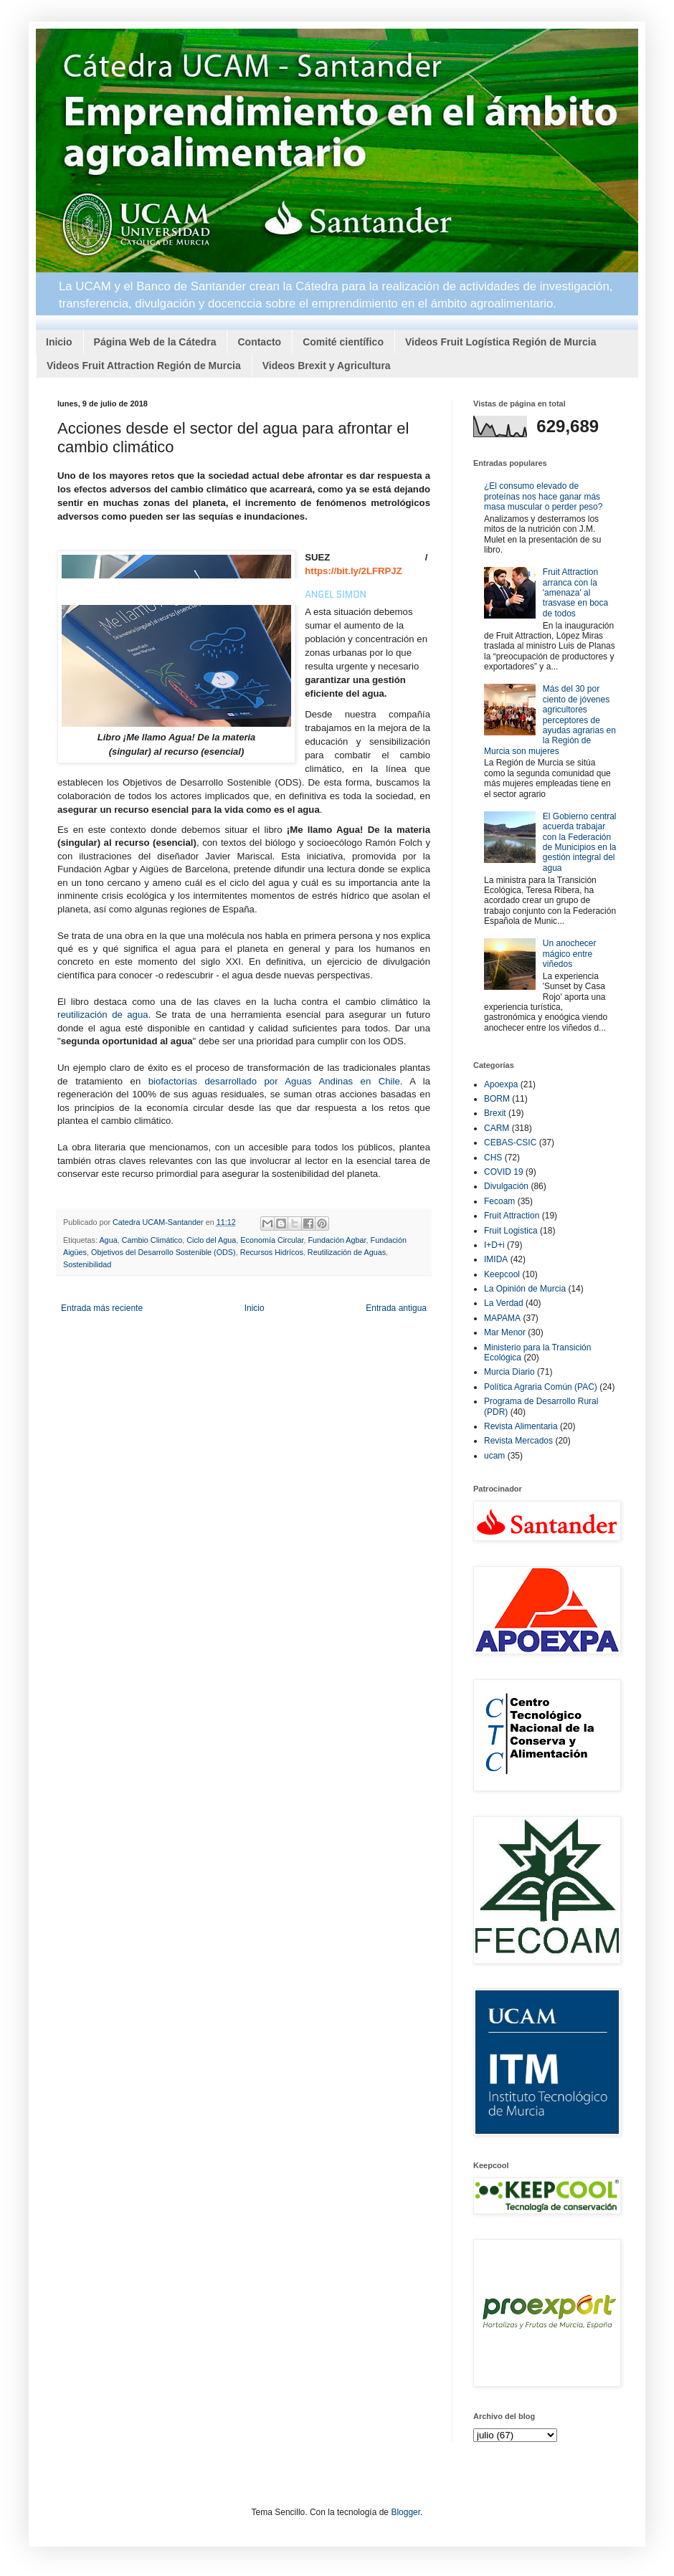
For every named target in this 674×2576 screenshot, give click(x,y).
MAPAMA (502, 1318)
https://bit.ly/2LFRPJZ (353, 571)
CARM (496, 1128)
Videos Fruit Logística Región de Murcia (501, 342)
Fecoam (499, 1201)
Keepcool (502, 1274)
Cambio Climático (152, 1240)
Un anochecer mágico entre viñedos (570, 953)
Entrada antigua (396, 1308)
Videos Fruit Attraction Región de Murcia (144, 365)
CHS (493, 1158)
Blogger (405, 2512)
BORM (497, 1099)
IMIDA (496, 1259)
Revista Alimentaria (521, 1426)
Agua (108, 1240)
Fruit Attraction (511, 1216)
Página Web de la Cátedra (155, 342)
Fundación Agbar (337, 1240)
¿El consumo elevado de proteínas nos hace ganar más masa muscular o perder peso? (543, 496)
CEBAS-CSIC (510, 1142)
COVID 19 (503, 1172)
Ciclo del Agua (211, 1240)
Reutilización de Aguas (347, 1252)
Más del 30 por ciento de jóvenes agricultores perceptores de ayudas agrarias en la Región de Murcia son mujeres (550, 719)
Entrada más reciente (102, 1308)
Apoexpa (501, 1084)
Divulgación (506, 1186)
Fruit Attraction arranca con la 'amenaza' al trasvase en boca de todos (575, 593)
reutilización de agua (102, 1014)
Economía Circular (271, 1240)
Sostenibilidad (87, 1264)
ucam (494, 1456)
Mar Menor (505, 1332)
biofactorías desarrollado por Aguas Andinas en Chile (274, 1081)
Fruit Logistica (511, 1231)
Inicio (59, 342)
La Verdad (503, 1303)
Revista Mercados (518, 1441)
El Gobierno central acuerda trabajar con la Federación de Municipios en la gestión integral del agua (580, 842)
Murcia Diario (509, 1372)
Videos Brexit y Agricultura (326, 365)
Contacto (259, 342)
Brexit (495, 1113)
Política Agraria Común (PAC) (540, 1387)
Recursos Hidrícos (271, 1252)
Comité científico (343, 342)
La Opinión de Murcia (525, 1289)
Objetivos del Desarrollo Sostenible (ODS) (163, 1252)
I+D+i (494, 1245)
